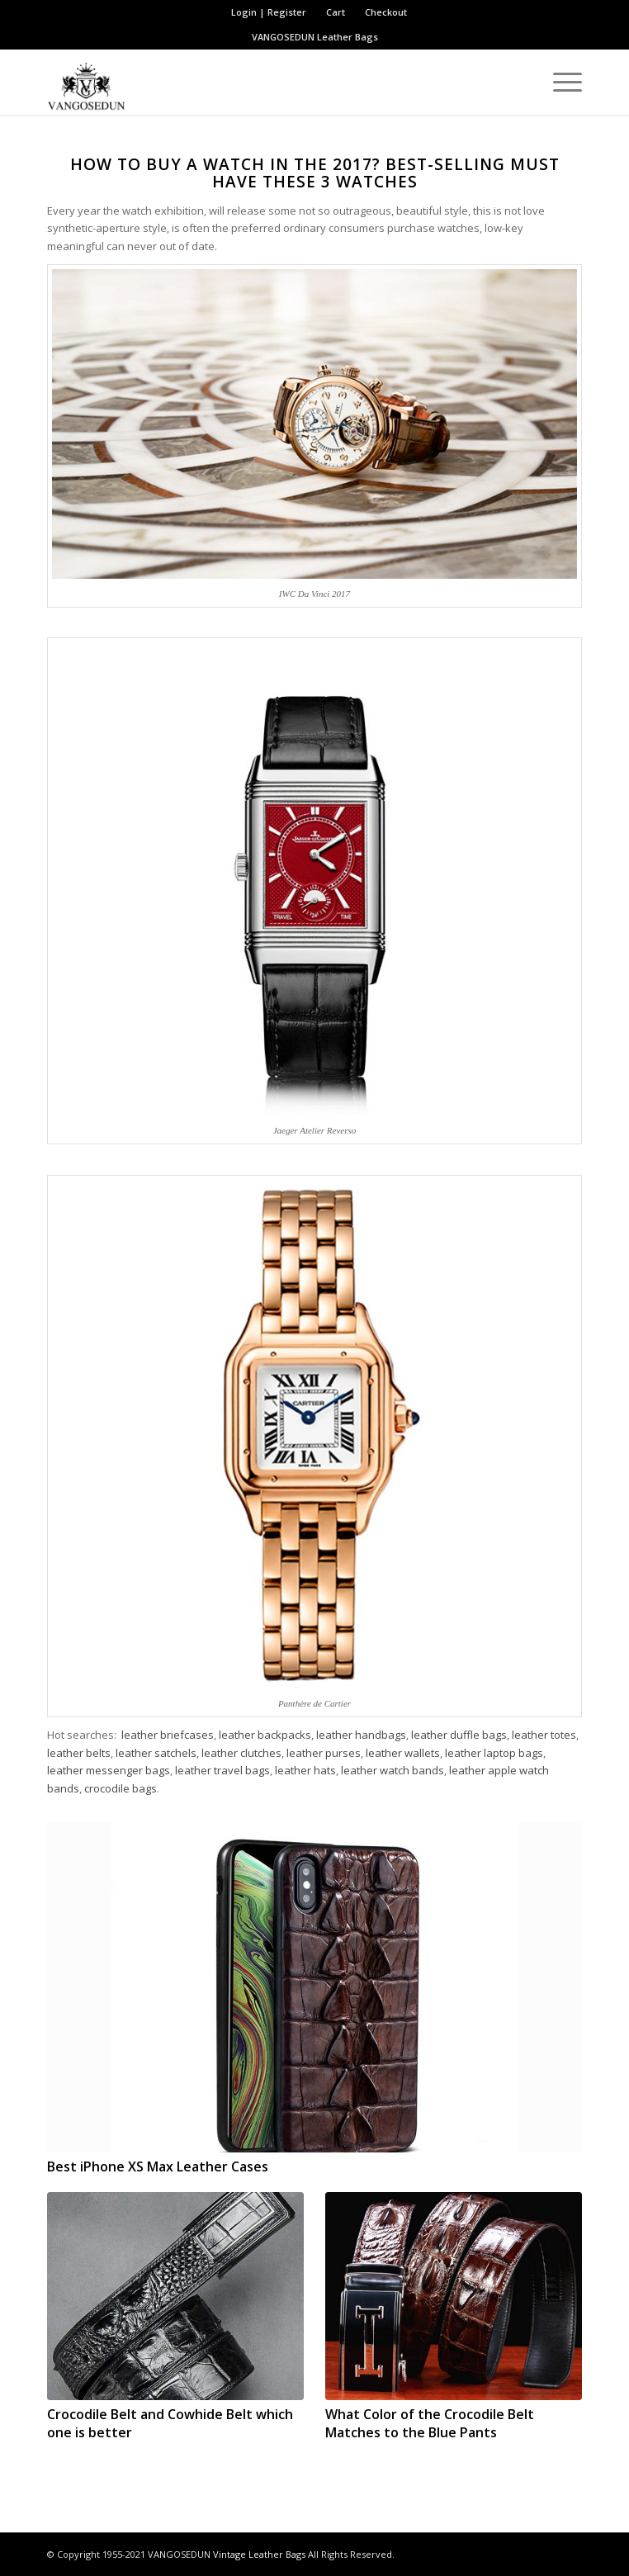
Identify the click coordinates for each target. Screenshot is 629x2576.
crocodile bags (120, 1788)
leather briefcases (167, 1734)
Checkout (386, 12)
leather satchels (156, 1752)
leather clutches (241, 1752)
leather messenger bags (108, 1770)
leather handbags (361, 1734)
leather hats (305, 1770)
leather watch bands (392, 1770)
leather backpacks (265, 1734)
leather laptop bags (494, 1752)
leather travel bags (222, 1770)
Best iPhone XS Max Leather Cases (157, 2166)
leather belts (79, 1752)
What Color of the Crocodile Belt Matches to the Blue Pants (429, 2423)
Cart (335, 12)
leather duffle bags (459, 1734)
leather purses (323, 1752)
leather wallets (403, 1752)
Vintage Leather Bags (259, 2554)
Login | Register (268, 12)
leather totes (544, 1734)
